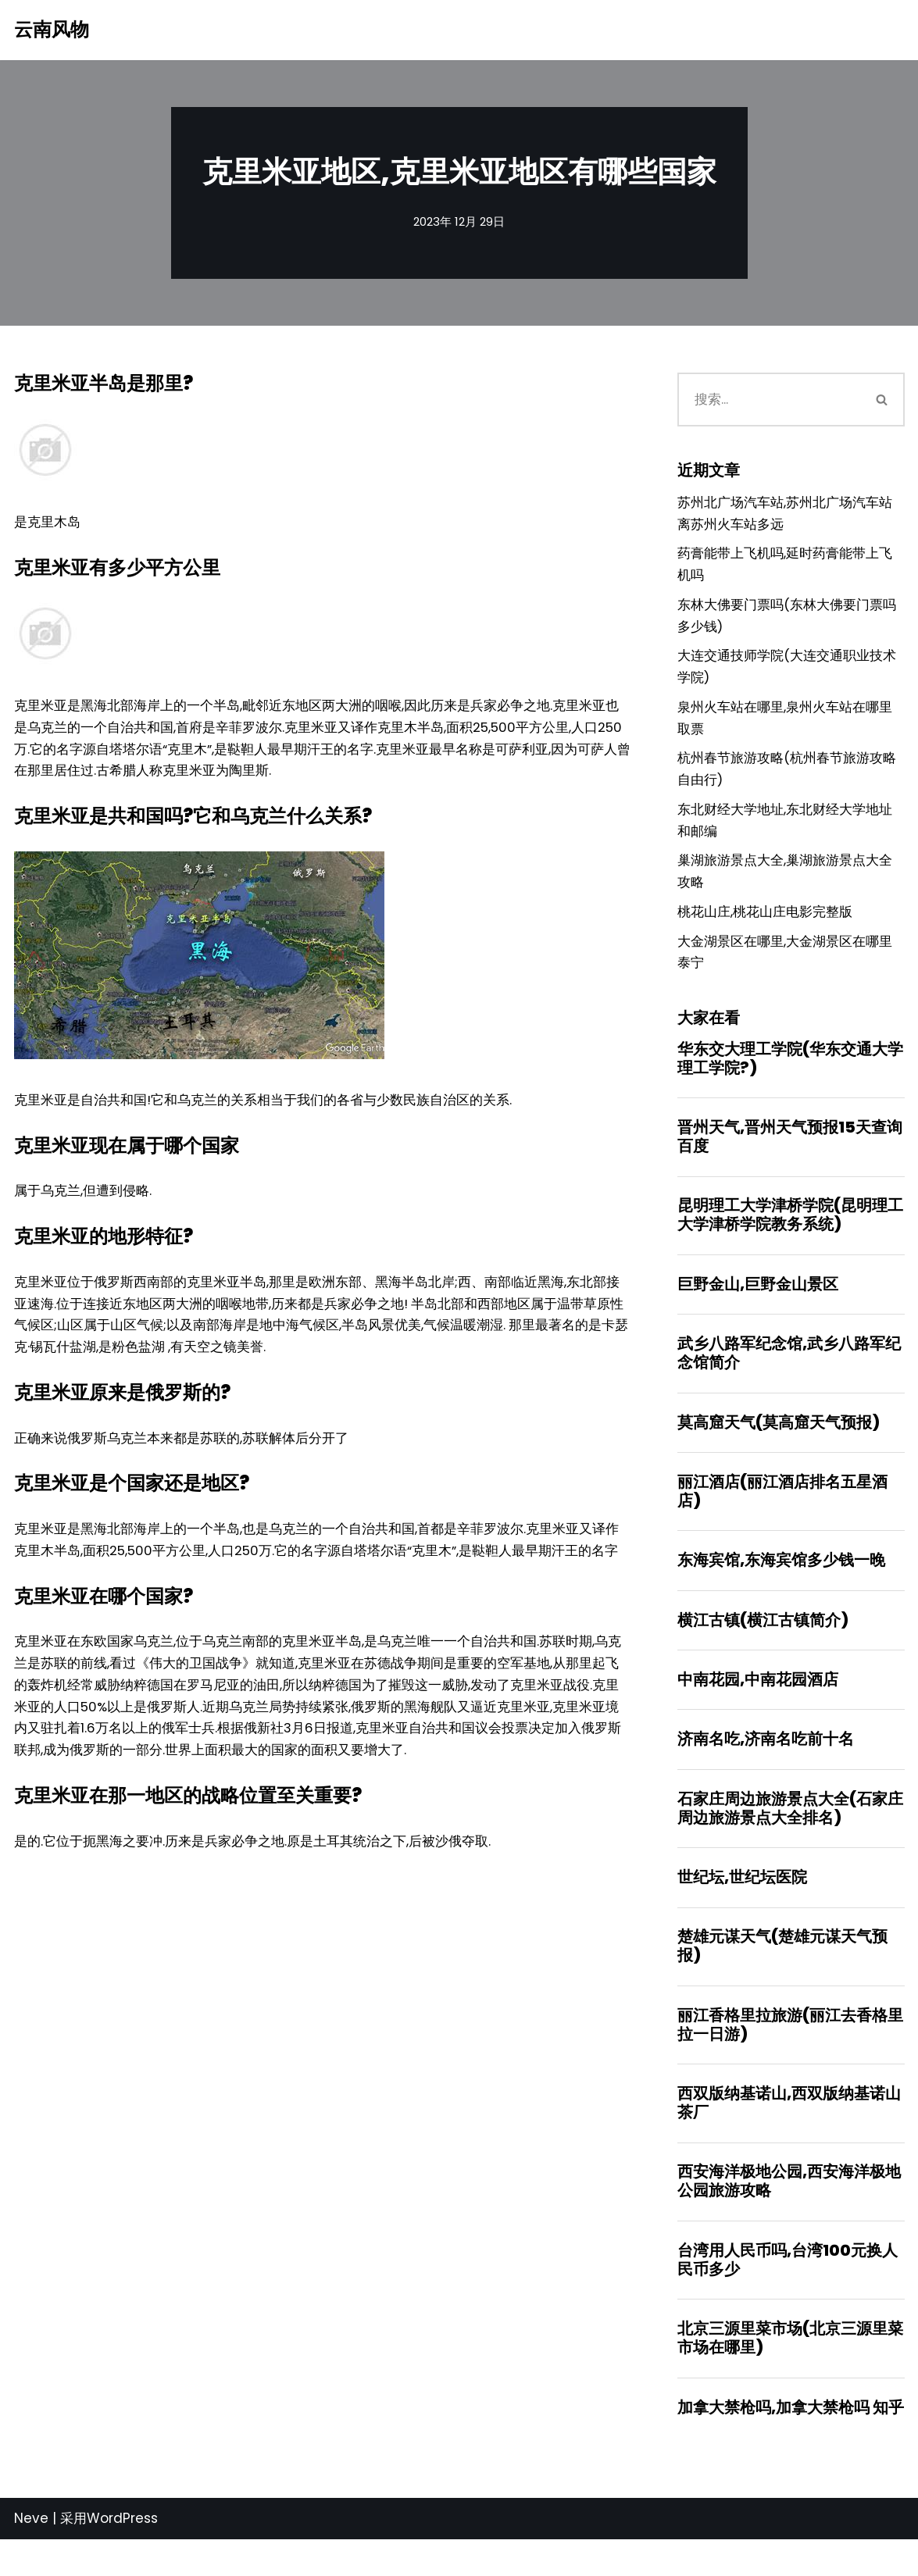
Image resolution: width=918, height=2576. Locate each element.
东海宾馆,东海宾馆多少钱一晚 (781, 1586)
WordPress (122, 2555)
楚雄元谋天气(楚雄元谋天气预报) (782, 1977)
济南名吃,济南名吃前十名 (765, 1767)
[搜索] (769, 400)
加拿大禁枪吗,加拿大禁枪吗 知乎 (790, 2443)
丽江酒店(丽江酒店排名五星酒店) (782, 1515)
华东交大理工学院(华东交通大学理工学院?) (790, 1077)
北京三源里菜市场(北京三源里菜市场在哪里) (790, 2373)
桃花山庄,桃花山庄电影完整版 (764, 928)
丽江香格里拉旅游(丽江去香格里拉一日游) (790, 2055)
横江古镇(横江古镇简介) (762, 1646)
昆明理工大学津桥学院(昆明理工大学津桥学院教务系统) (790, 1235)
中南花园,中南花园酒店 (757, 1707)
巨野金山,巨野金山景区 (757, 1306)
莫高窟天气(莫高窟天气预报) (778, 1446)
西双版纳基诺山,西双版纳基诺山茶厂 (789, 2135)
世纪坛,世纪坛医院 (742, 1907)
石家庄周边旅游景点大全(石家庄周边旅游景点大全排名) (790, 1837)
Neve (31, 2555)
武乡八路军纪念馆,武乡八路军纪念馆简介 (789, 1375)
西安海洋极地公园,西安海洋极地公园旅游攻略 (789, 2214)
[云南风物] (51, 30)
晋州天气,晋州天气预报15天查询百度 (789, 1156)
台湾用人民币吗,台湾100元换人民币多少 (787, 2294)
